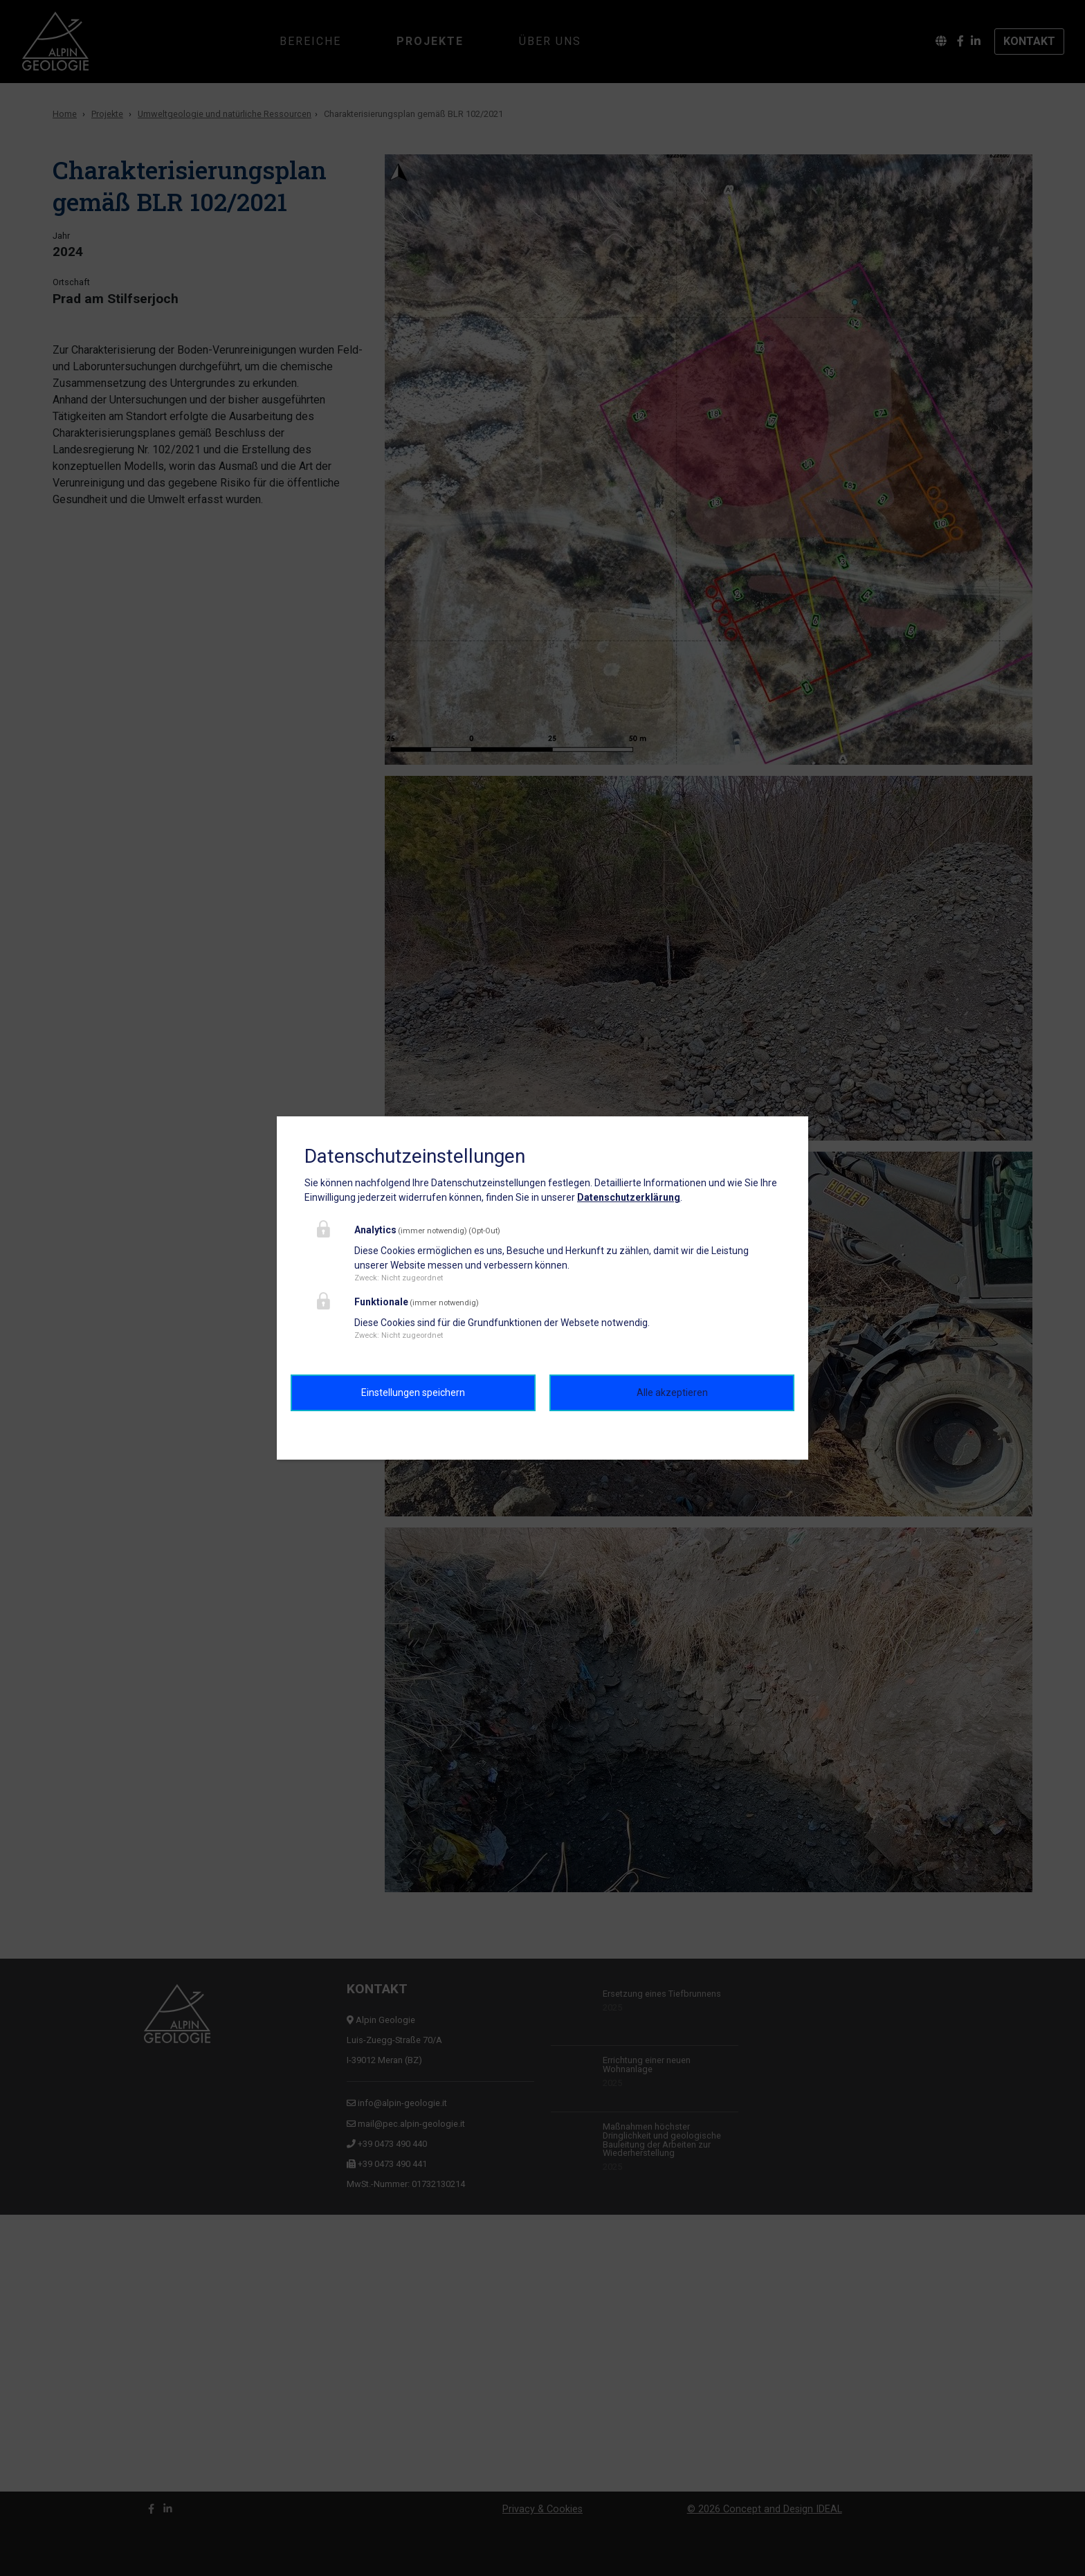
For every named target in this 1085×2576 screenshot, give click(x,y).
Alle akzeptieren (672, 1392)
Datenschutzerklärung (628, 1197)
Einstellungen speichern (413, 1392)
